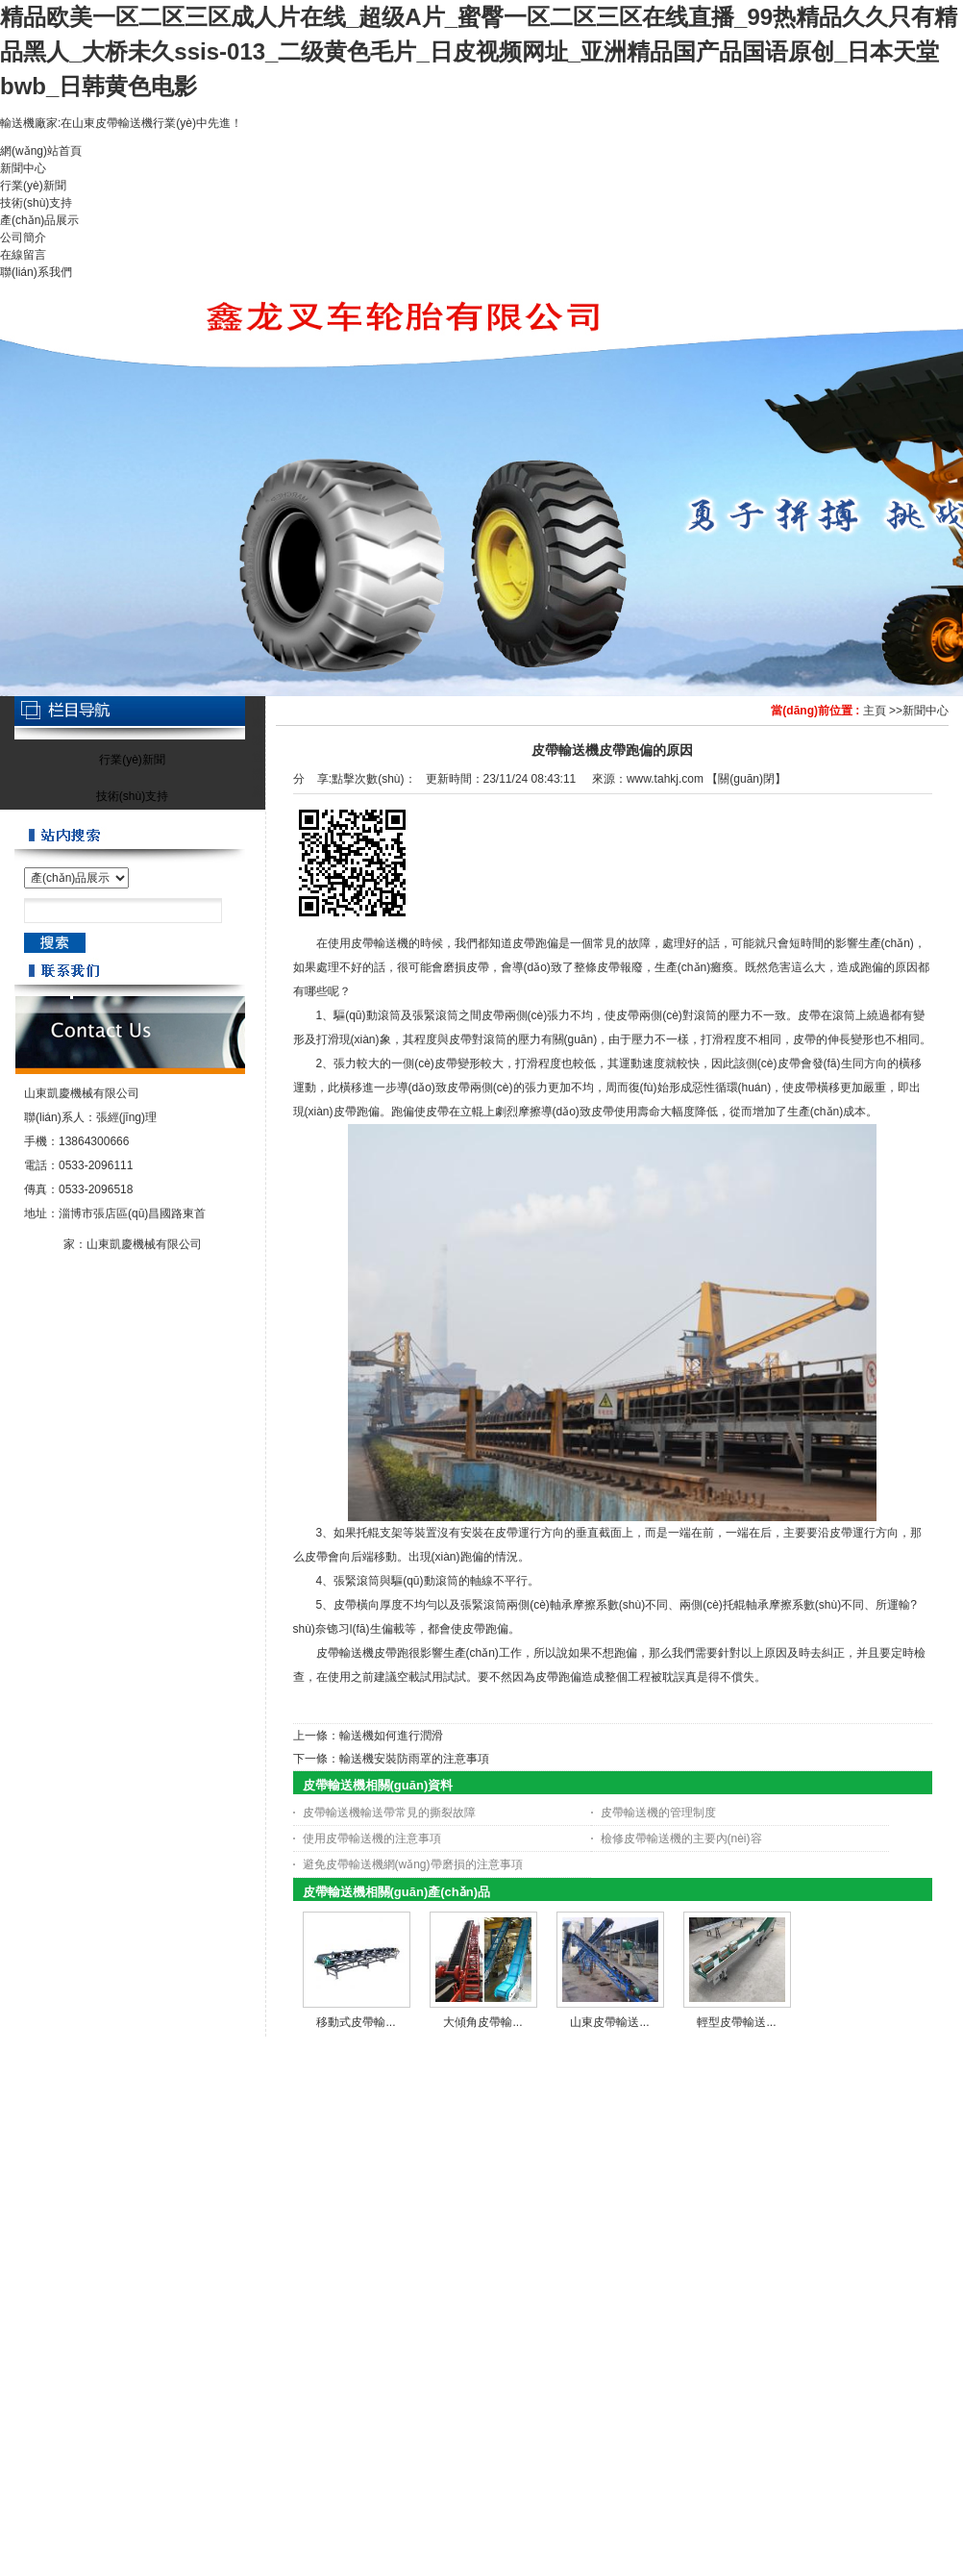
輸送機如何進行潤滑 (391, 1735)
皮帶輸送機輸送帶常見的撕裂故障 (389, 1812)
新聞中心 (925, 710)
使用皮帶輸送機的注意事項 (372, 1838)
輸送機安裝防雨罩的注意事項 (414, 1758)
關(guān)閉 (746, 779)
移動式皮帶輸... (355, 2022)
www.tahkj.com (665, 779)
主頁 (874, 710)
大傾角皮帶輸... (482, 2022)
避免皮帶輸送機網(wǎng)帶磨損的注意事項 (413, 1864)
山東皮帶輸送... (609, 2022)
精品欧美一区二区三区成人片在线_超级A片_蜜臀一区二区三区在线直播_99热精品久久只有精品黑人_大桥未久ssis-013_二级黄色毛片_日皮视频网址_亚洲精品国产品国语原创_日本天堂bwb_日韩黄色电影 (478, 51)
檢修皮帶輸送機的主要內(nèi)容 (681, 1838)
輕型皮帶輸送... (736, 2022)
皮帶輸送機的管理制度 (658, 1812)
